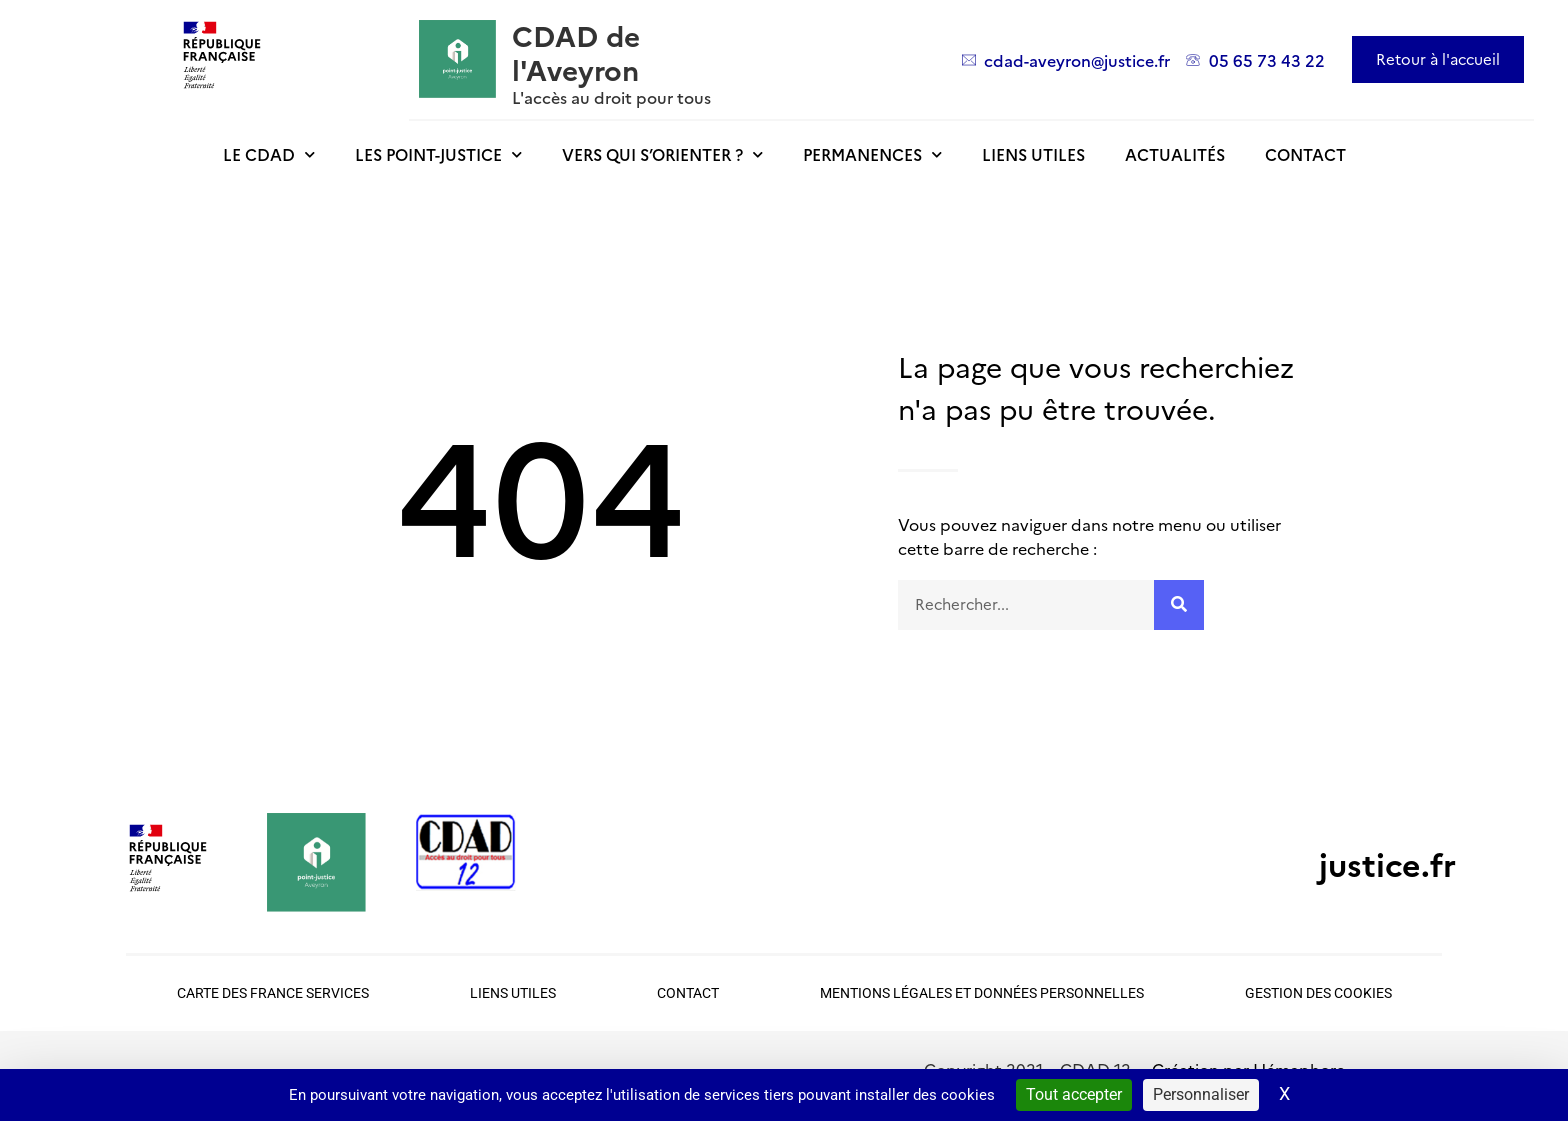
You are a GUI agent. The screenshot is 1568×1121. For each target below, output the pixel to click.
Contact (1305, 154)
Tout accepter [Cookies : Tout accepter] (1074, 1094)
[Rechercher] (1179, 605)
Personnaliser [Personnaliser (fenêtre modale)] (1201, 1094)
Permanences (872, 154)
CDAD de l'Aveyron (576, 51)
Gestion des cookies (1318, 993)
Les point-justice (438, 154)
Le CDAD (269, 154)
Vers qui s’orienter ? (662, 154)
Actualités (1175, 154)
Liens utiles (1033, 154)
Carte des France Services (273, 993)
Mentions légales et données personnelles (982, 993)
